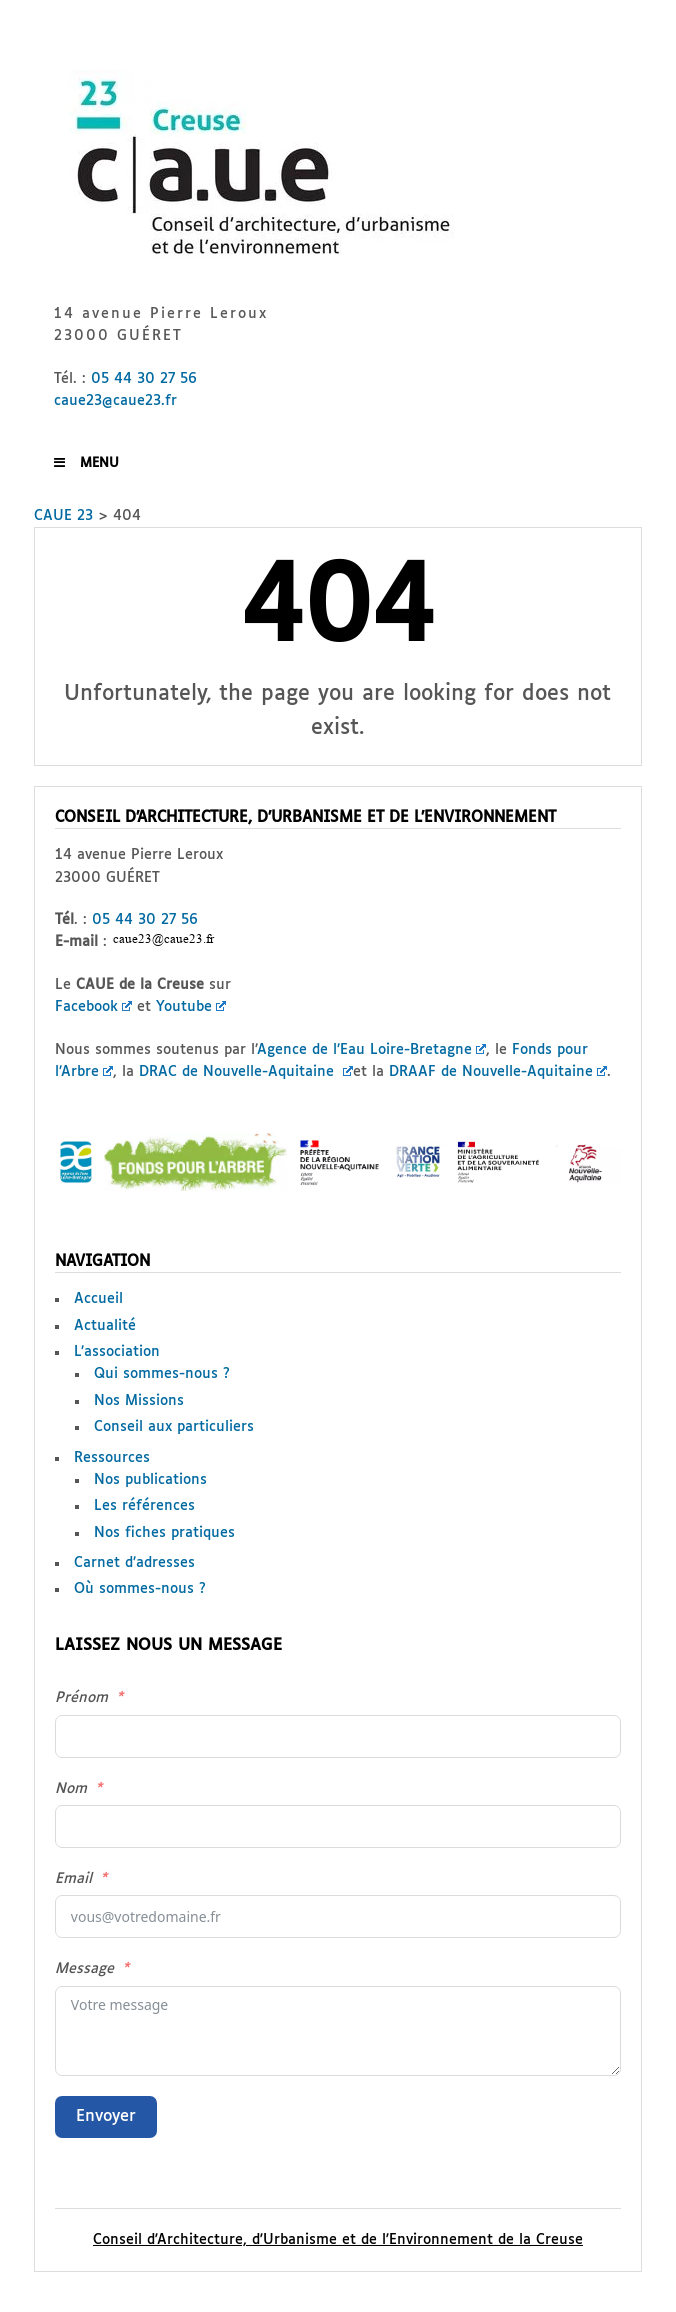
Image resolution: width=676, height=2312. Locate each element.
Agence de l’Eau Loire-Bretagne (371, 1050)
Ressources (112, 1458)
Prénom (81, 1698)
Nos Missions (139, 1401)
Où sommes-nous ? (140, 1589)
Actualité (105, 1326)
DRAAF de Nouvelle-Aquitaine (498, 1072)
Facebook (93, 1007)
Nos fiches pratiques (164, 1533)
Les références (144, 1506)
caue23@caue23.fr (115, 401)
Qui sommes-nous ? (162, 1374)
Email (73, 1879)
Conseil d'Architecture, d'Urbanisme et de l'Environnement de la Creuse (338, 2240)
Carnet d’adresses (134, 1563)
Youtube (191, 1007)
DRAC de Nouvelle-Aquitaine (246, 1072)
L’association (117, 1352)
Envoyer (106, 2116)
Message (84, 1969)
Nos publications (150, 1480)
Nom (71, 1789)
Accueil (98, 1299)
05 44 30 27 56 (144, 379)
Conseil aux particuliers (174, 1427)
